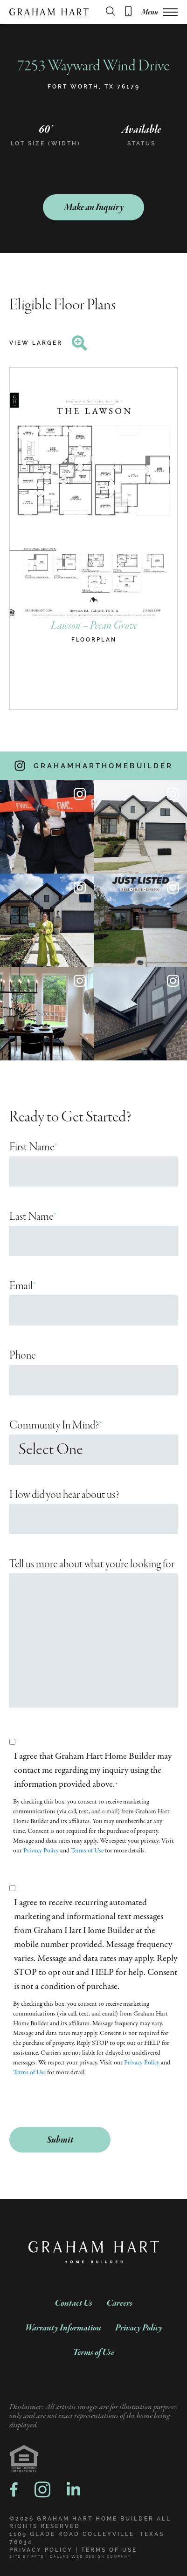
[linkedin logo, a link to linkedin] (73, 2489)
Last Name (33, 1216)
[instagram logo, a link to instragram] (42, 2489)
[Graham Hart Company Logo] (49, 11)
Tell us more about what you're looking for (91, 1564)
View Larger (48, 343)
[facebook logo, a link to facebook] (13, 2489)
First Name (33, 1147)
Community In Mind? (56, 1425)
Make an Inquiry (94, 207)
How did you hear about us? (64, 1495)
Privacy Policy (41, 1850)
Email (22, 1286)
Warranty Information (63, 2328)
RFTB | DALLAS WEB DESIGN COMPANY (81, 2557)
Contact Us (73, 2303)
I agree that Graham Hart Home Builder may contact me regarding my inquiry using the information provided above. (93, 1770)
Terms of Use (87, 1850)
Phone (22, 1355)
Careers (119, 2303)
